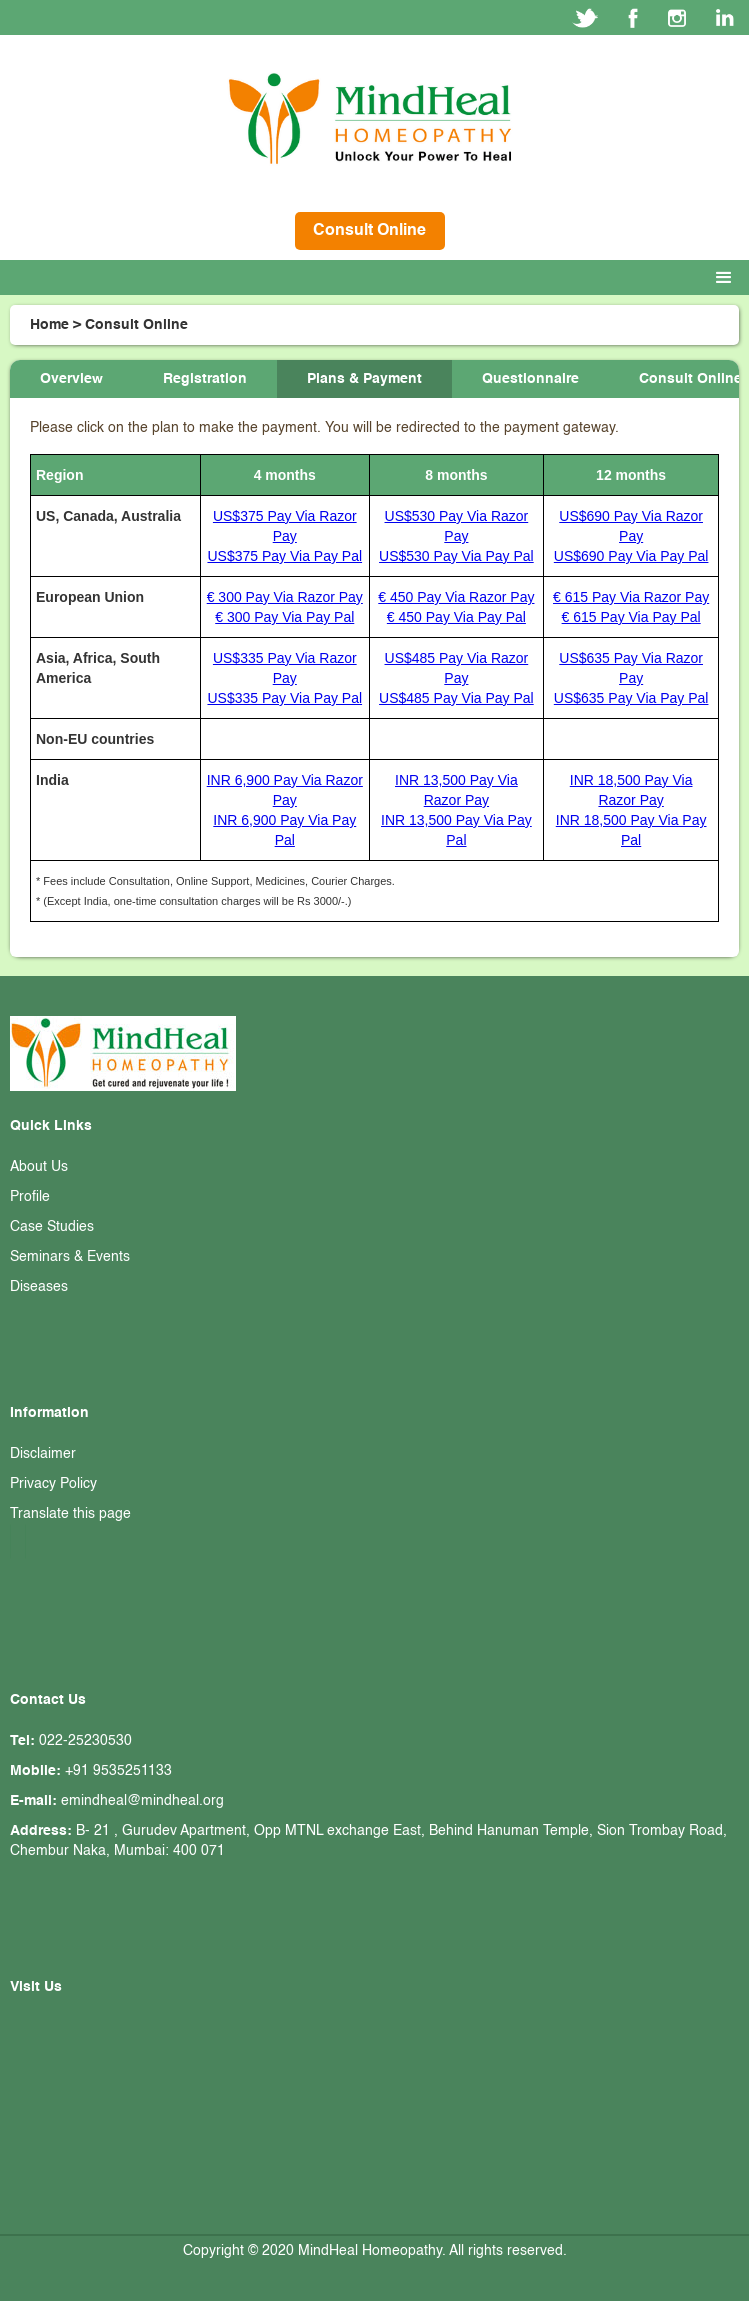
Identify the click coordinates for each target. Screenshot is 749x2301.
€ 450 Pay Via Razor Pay (456, 597)
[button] (728, 278)
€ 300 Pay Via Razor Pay (285, 597)
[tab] (71, 379)
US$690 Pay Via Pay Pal (631, 556)
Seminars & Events (70, 1257)
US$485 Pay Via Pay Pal (456, 698)
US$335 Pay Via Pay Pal (284, 698)
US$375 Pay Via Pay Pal (284, 556)
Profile (30, 1197)
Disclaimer (43, 1454)
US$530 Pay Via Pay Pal (456, 556)
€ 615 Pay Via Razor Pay (631, 597)
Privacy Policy (53, 1484)
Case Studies (52, 1227)
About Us (39, 1167)
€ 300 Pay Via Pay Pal (284, 617)
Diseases (39, 1287)
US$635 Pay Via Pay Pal (631, 698)
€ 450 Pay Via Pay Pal (456, 617)
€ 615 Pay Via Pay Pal (631, 617)
